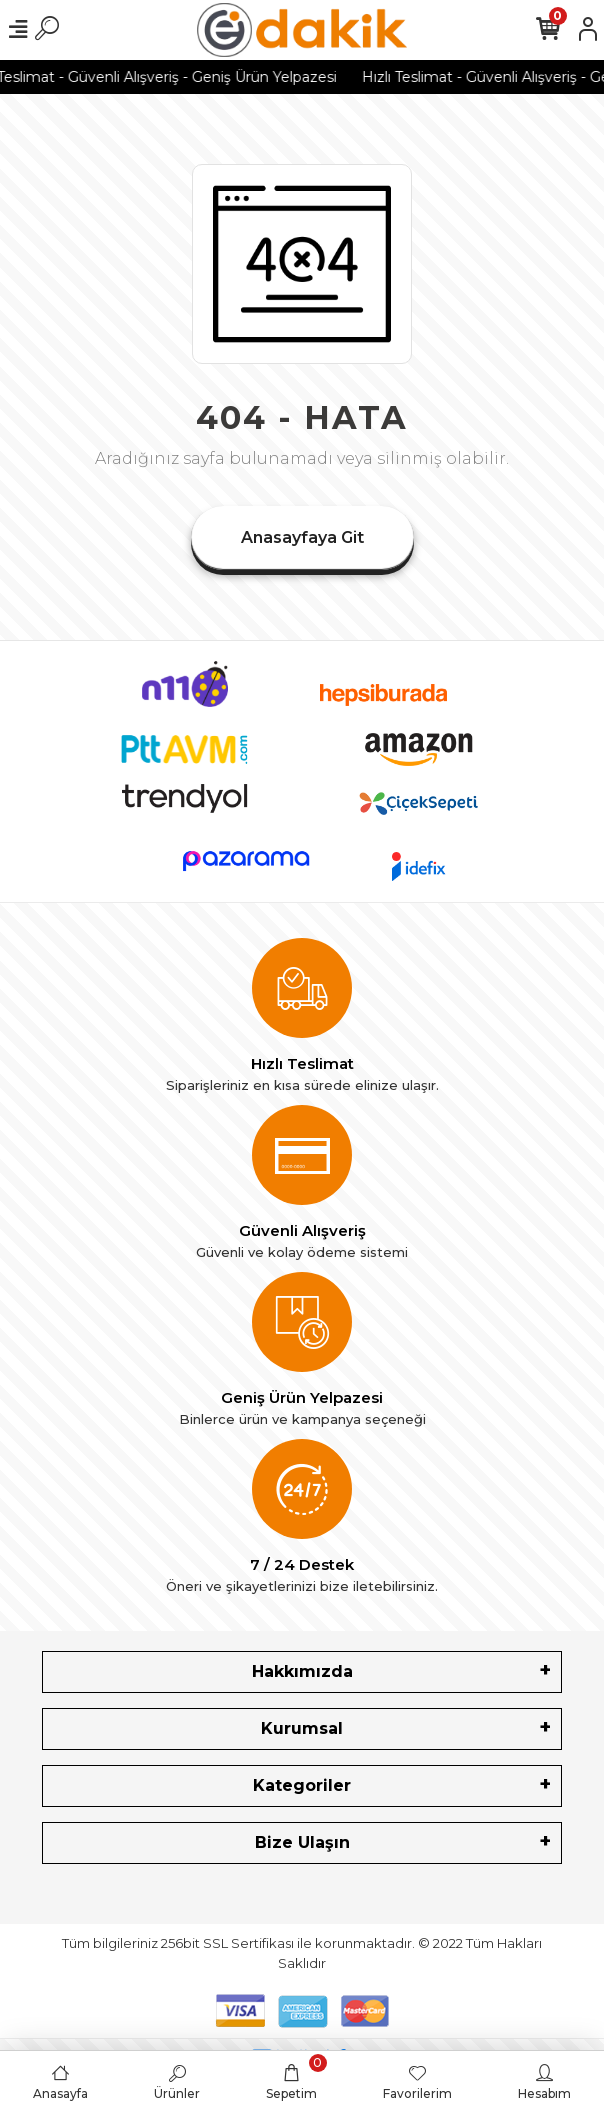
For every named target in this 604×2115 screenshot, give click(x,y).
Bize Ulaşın (302, 1842)
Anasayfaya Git (302, 537)
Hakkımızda (302, 1671)
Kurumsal (302, 1728)
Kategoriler (302, 1785)
